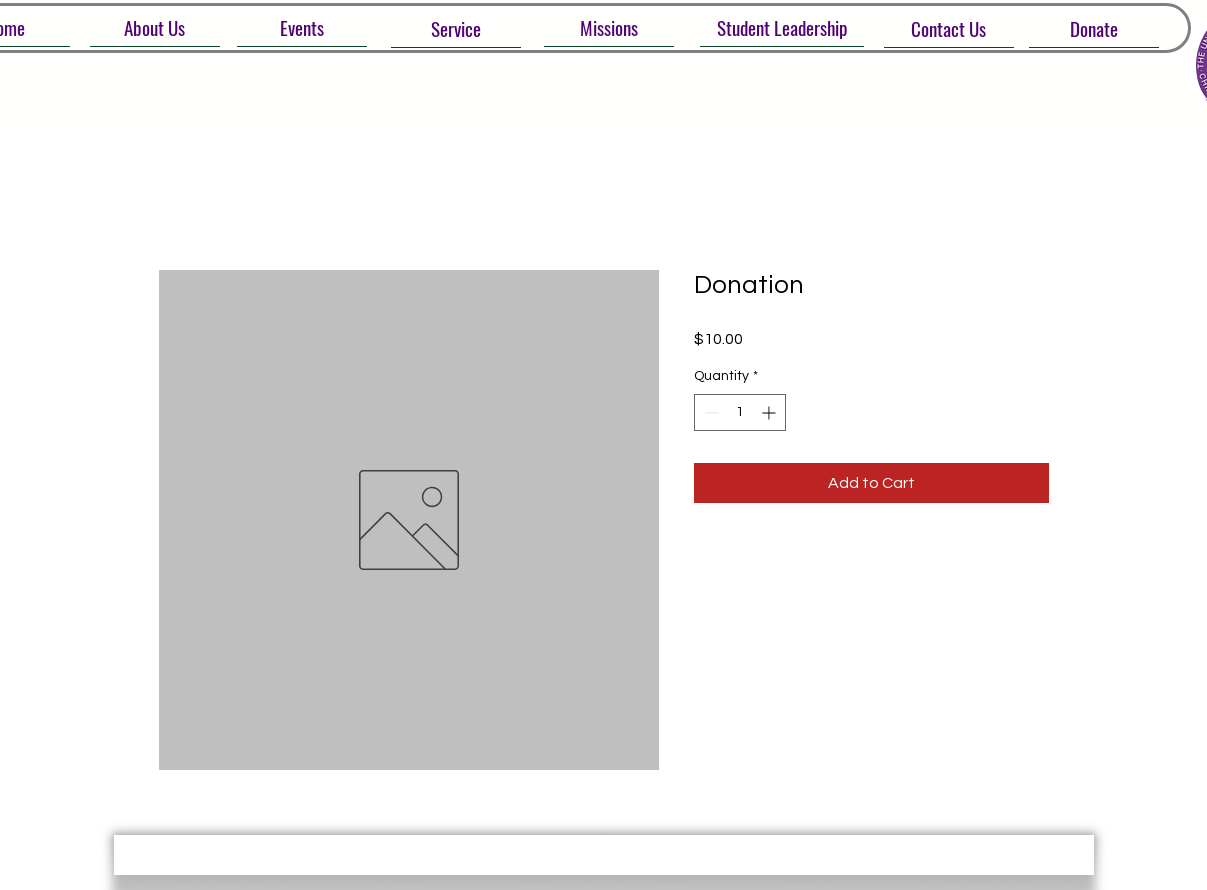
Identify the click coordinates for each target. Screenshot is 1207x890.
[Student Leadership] (782, 27)
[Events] (302, 27)
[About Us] (155, 27)
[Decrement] (709, 412)
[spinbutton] (740, 412)
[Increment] (770, 412)
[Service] (456, 28)
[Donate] (1094, 28)
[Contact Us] (949, 28)
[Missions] (609, 27)
